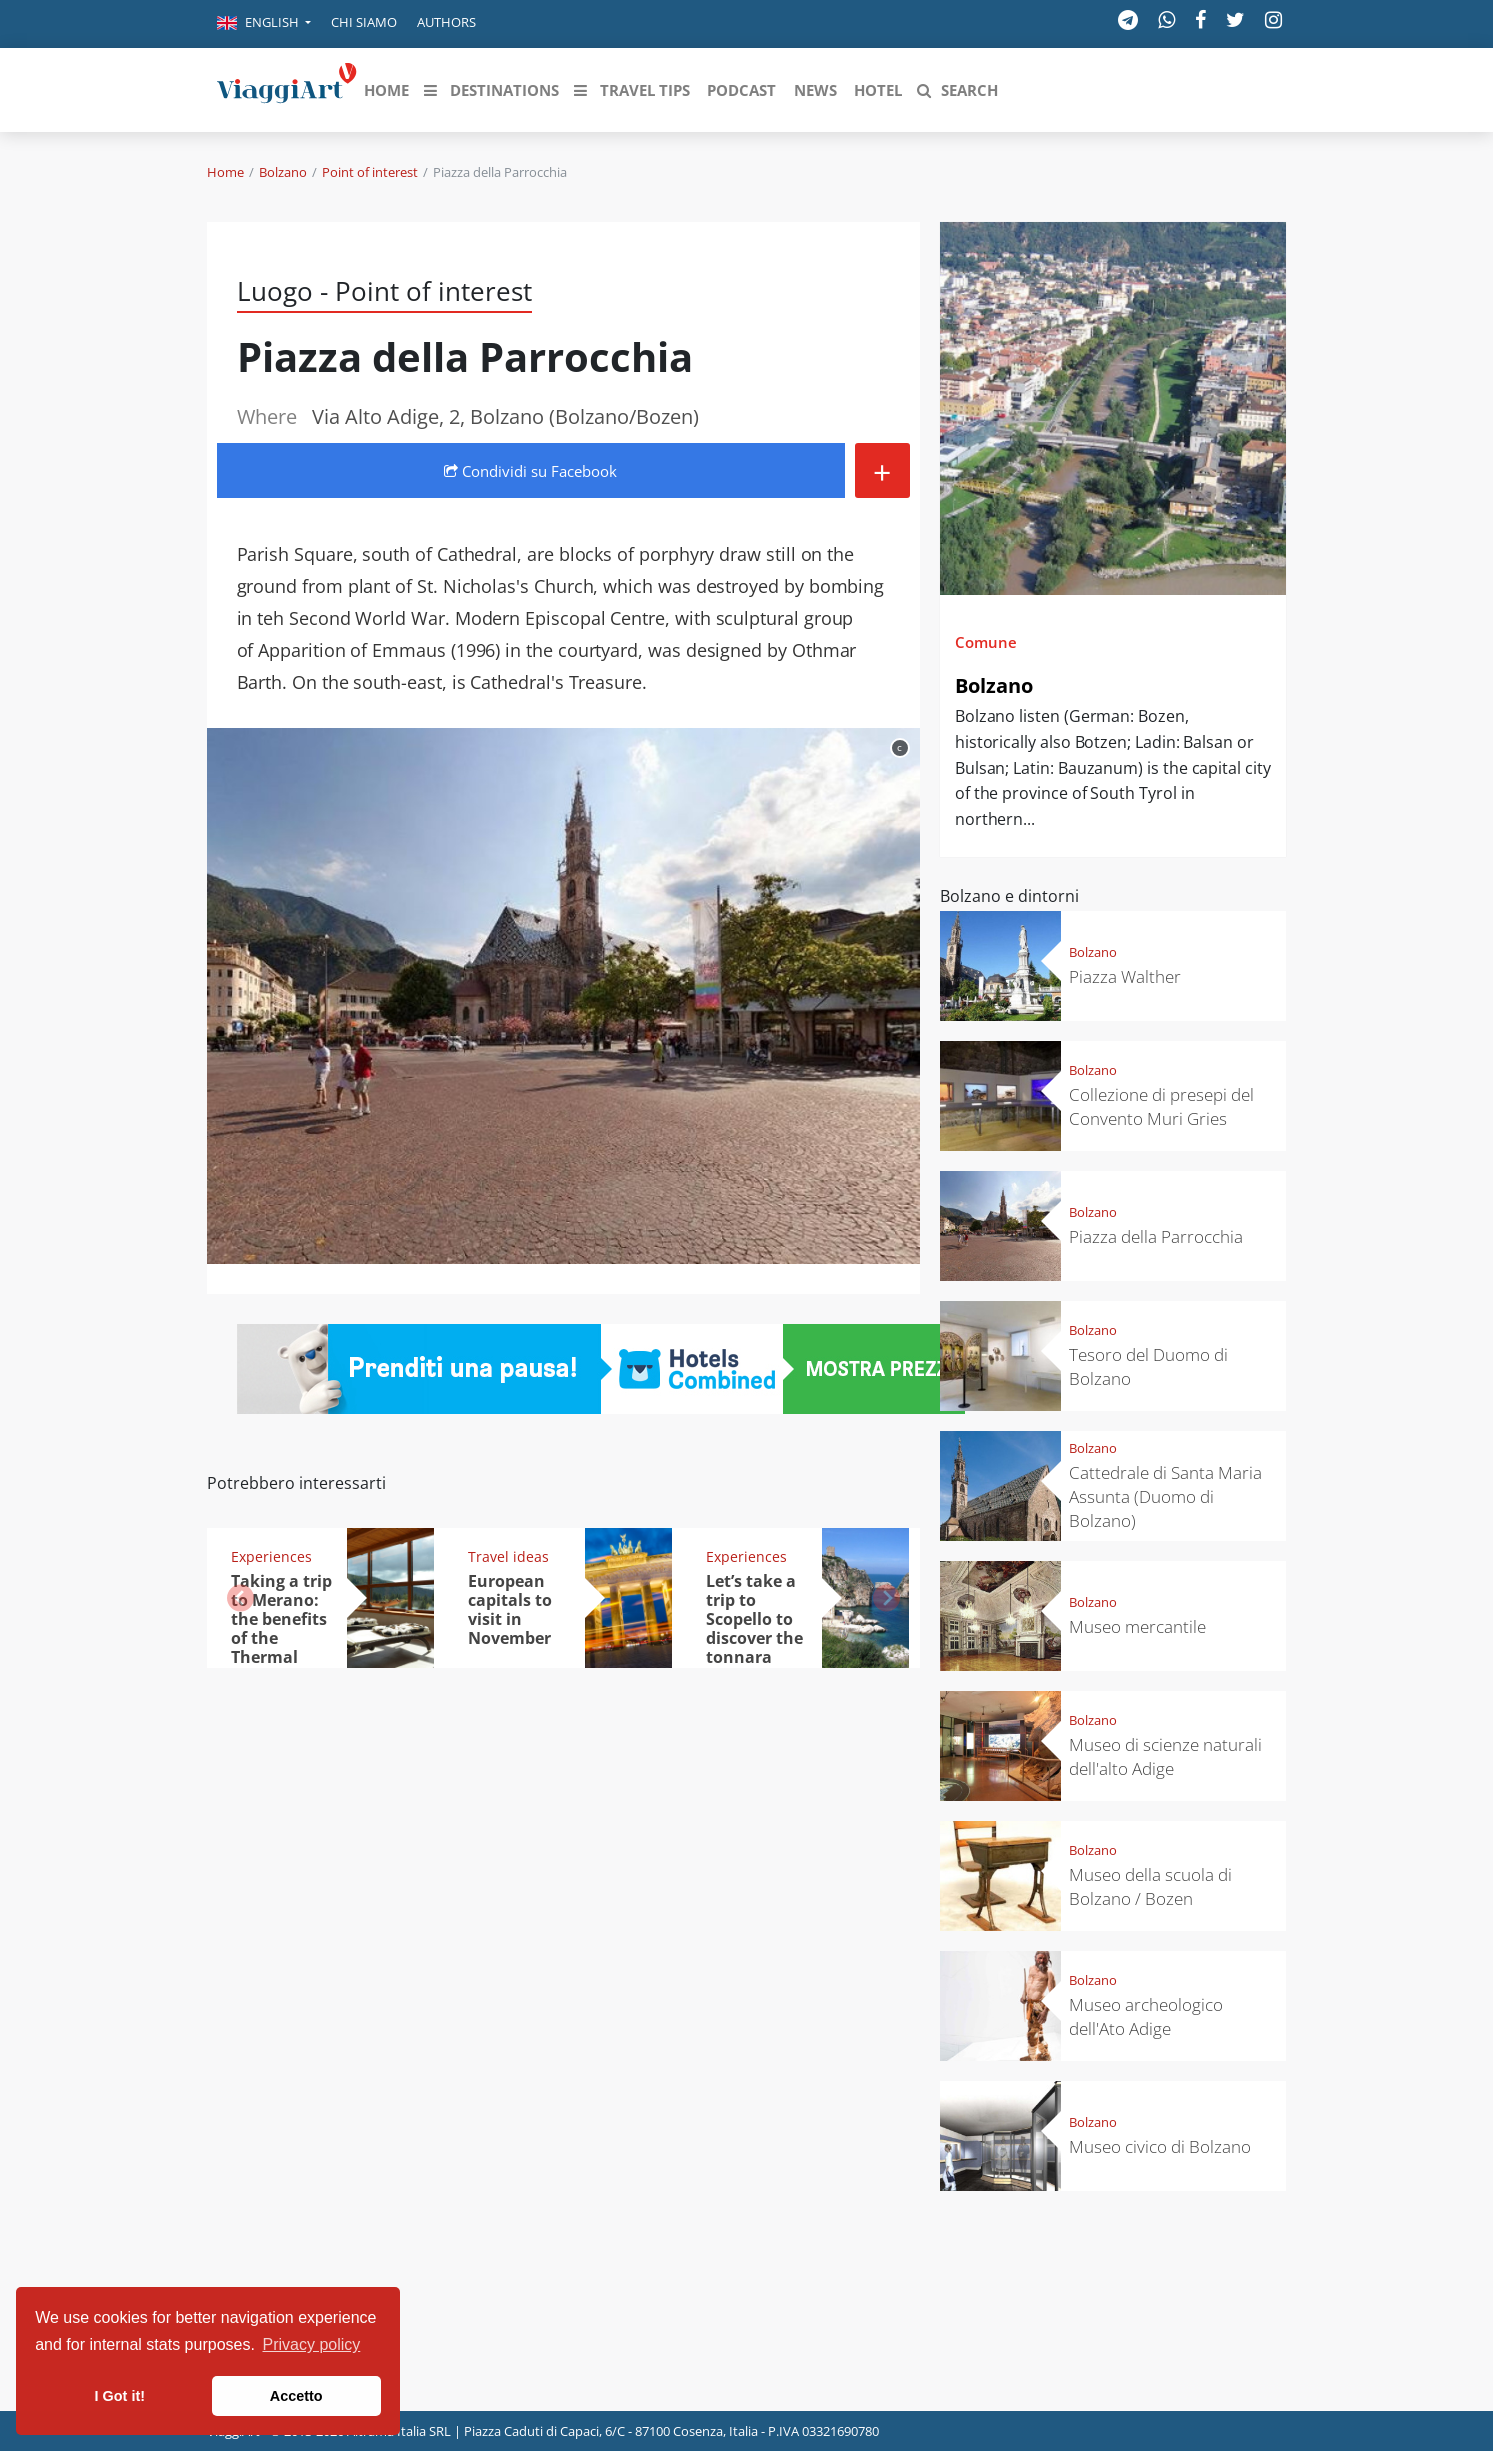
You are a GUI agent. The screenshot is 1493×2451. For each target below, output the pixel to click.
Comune (986, 642)
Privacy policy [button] (312, 2344)
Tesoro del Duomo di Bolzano (1148, 1366)
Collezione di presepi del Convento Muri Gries (1161, 1106)
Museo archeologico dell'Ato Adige (1146, 2016)
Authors (446, 22)
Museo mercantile (1137, 1626)
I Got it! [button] (120, 2396)
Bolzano (283, 172)
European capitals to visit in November (510, 1609)
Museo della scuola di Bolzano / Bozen (1150, 1886)
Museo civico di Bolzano (1160, 2146)
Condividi (530, 471)
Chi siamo (364, 22)
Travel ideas (508, 1556)
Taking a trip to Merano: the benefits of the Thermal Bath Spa (281, 1628)
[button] (264, 24)
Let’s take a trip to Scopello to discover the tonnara (754, 1619)
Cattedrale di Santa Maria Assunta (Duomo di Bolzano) (1165, 1496)
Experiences (271, 1556)
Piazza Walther (1125, 976)
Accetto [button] (296, 2396)
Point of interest (370, 172)
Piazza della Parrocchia (1156, 1236)
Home (225, 172)
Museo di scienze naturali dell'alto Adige (1165, 1756)
